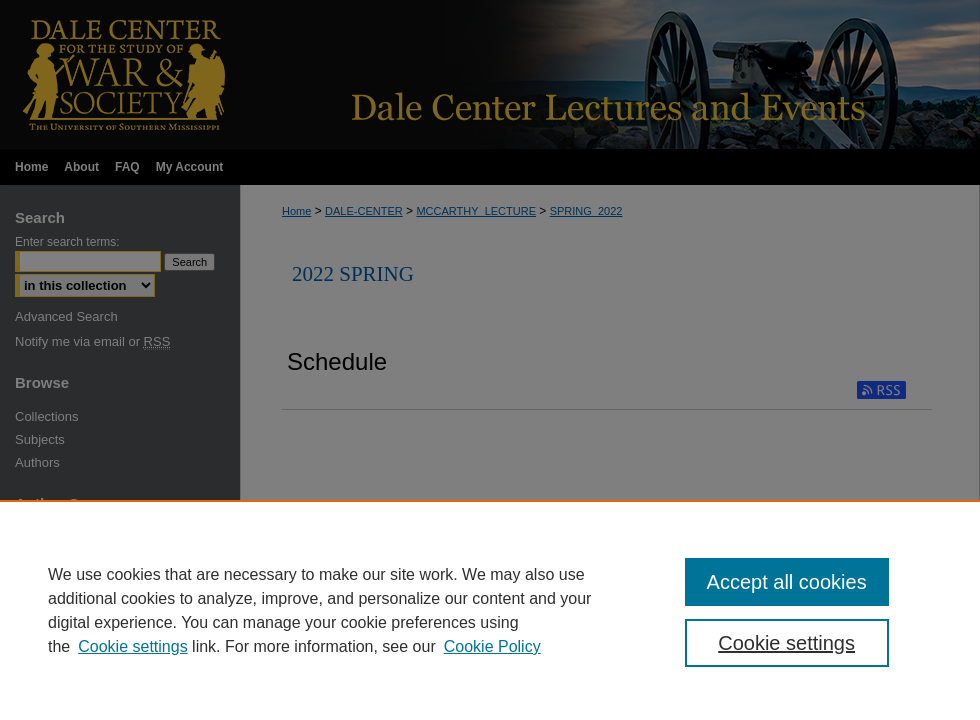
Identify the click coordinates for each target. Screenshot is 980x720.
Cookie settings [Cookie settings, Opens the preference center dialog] (786, 643)
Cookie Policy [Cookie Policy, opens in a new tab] (492, 646)
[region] (490, 610)
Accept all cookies (787, 582)
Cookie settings (132, 646)
